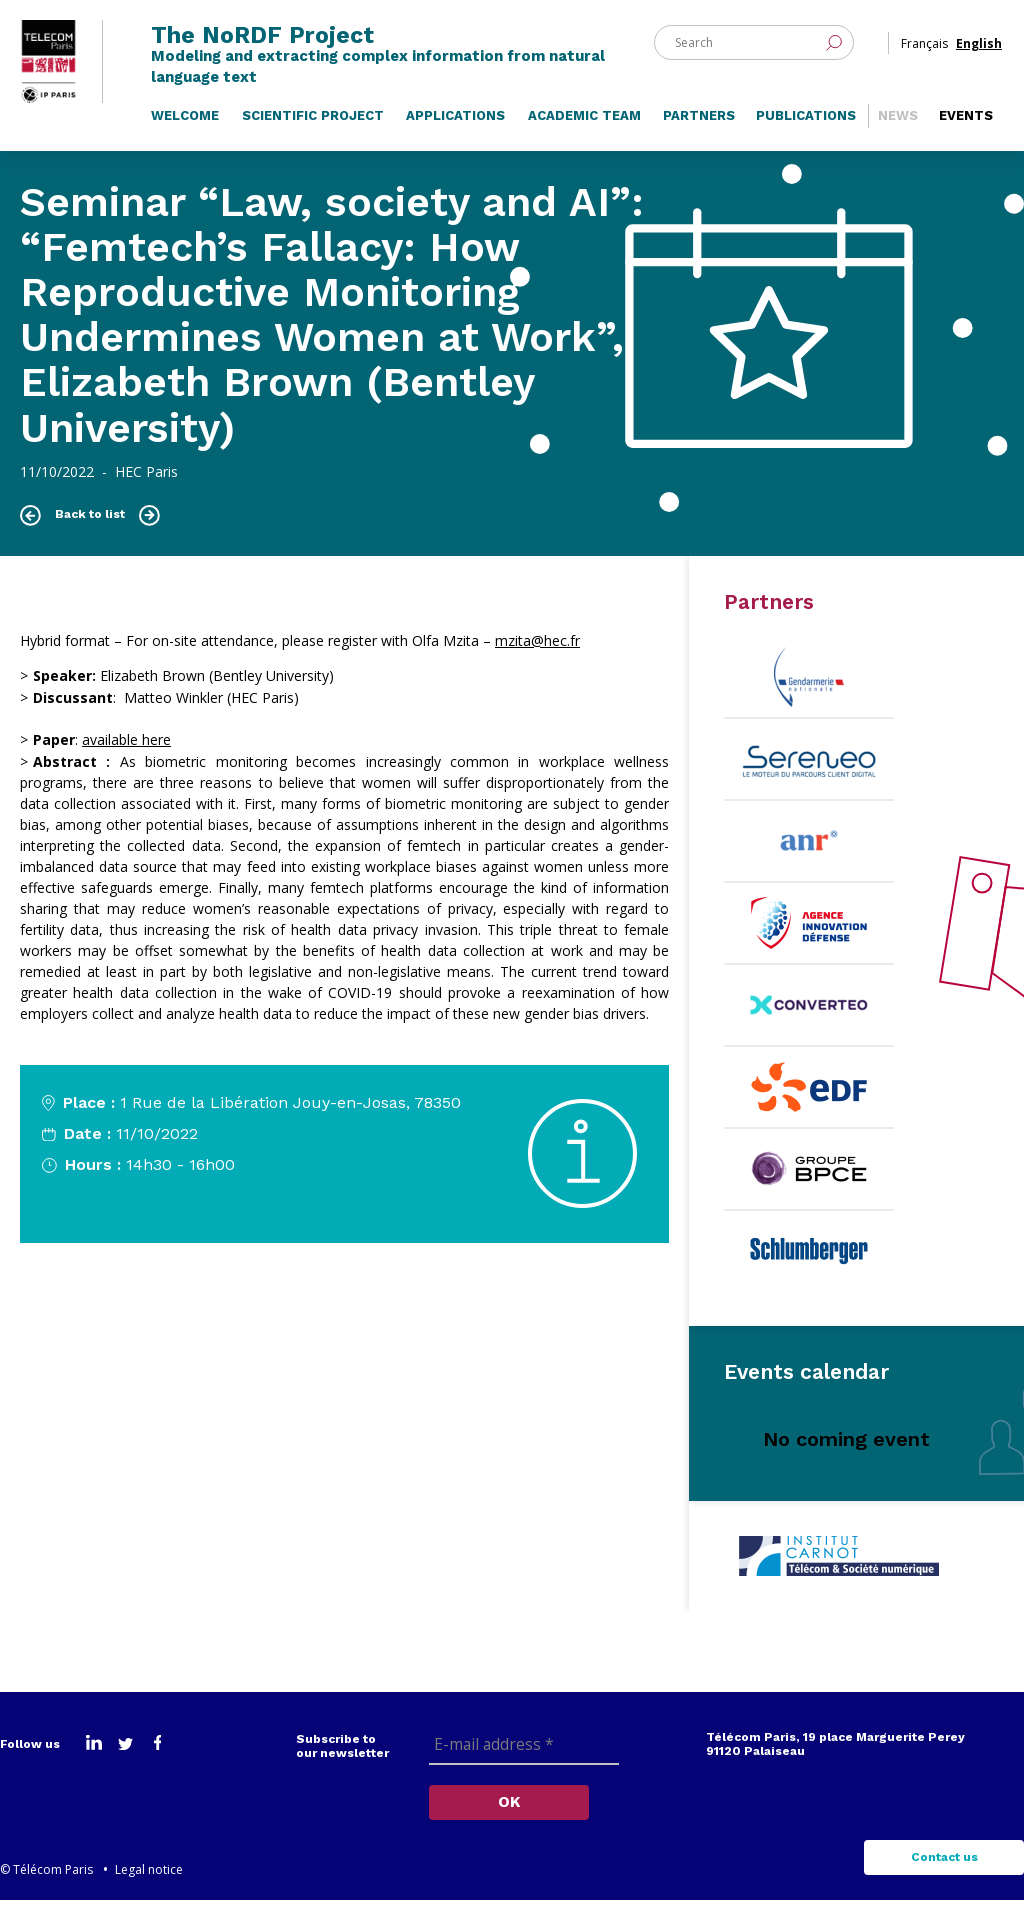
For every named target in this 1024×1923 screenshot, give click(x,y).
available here (126, 762)
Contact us (944, 1880)
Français (924, 48)
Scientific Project (313, 137)
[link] (537, 663)
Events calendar (806, 1394)
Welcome (185, 137)
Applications (455, 137)
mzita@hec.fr (537, 663)
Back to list (90, 537)
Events (966, 137)
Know (65, 1228)
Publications (806, 137)
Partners (699, 137)
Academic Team (584, 137)
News (898, 137)
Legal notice (149, 1892)
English (979, 48)
